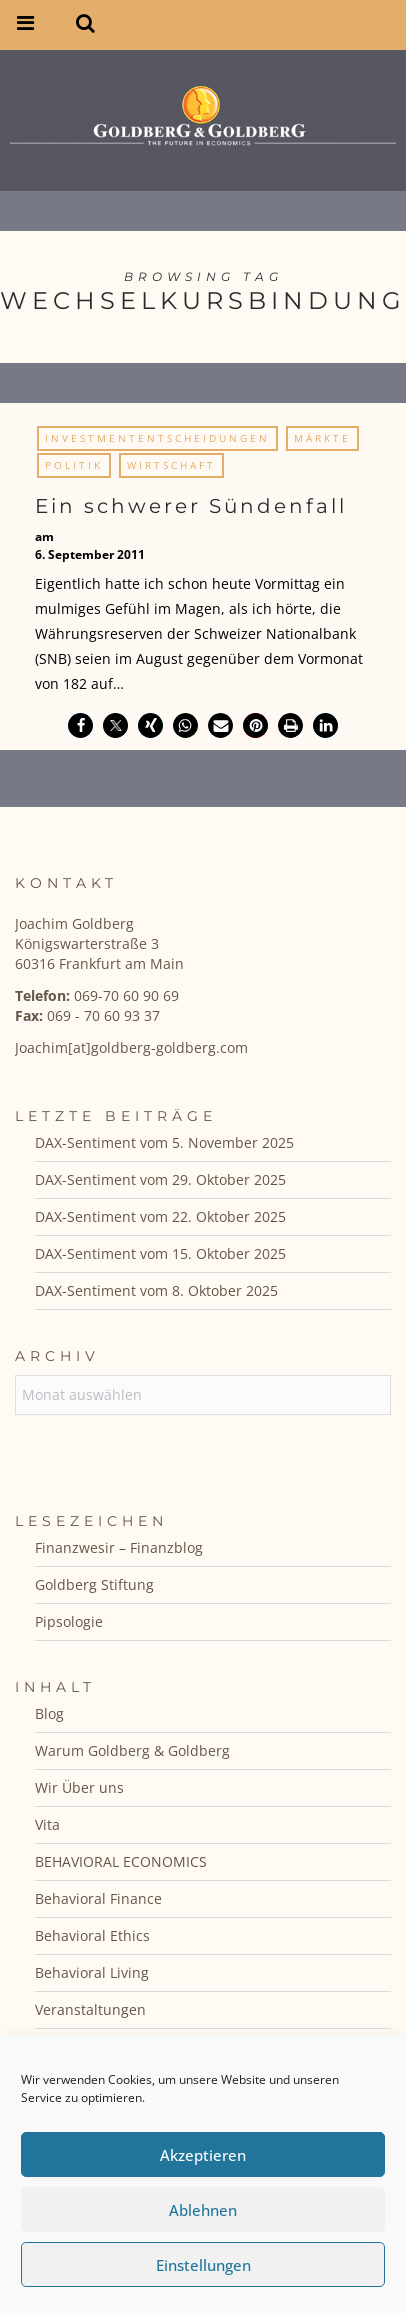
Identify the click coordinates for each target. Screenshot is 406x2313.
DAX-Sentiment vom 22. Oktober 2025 (160, 1216)
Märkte (322, 438)
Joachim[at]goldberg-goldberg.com (131, 1047)
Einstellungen (203, 2265)
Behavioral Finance (98, 1898)
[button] (80, 725)
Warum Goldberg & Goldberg (132, 1750)
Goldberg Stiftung (94, 1584)
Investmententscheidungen (157, 438)
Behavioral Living (92, 1972)
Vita (47, 1824)
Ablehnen (203, 2210)
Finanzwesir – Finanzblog (119, 1547)
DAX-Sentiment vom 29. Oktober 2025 (160, 1179)
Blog (49, 1713)
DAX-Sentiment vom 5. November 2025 (164, 1142)
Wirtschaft (171, 465)
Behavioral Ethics (92, 1935)
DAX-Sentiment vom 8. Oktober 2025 (156, 1290)
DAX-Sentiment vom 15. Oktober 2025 (160, 1253)
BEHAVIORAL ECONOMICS (121, 1861)
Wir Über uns (79, 1787)
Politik (74, 465)
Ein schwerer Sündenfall (191, 506)
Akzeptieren (203, 2155)
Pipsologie (69, 1621)
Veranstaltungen (90, 2009)
